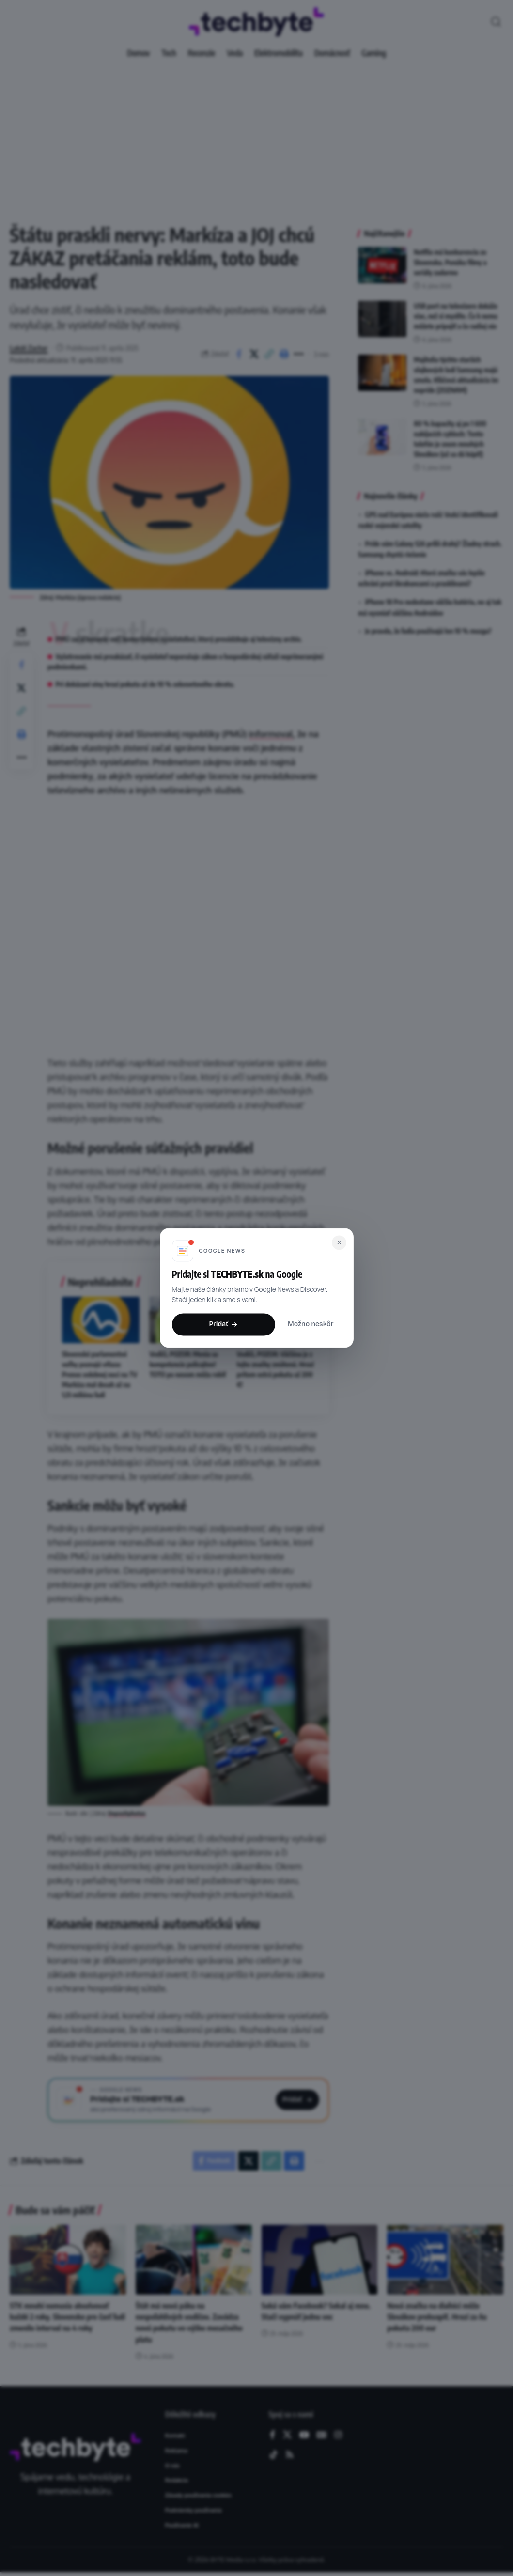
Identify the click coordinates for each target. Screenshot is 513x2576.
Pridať (223, 1324)
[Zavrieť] (339, 1242)
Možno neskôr (310, 1324)
